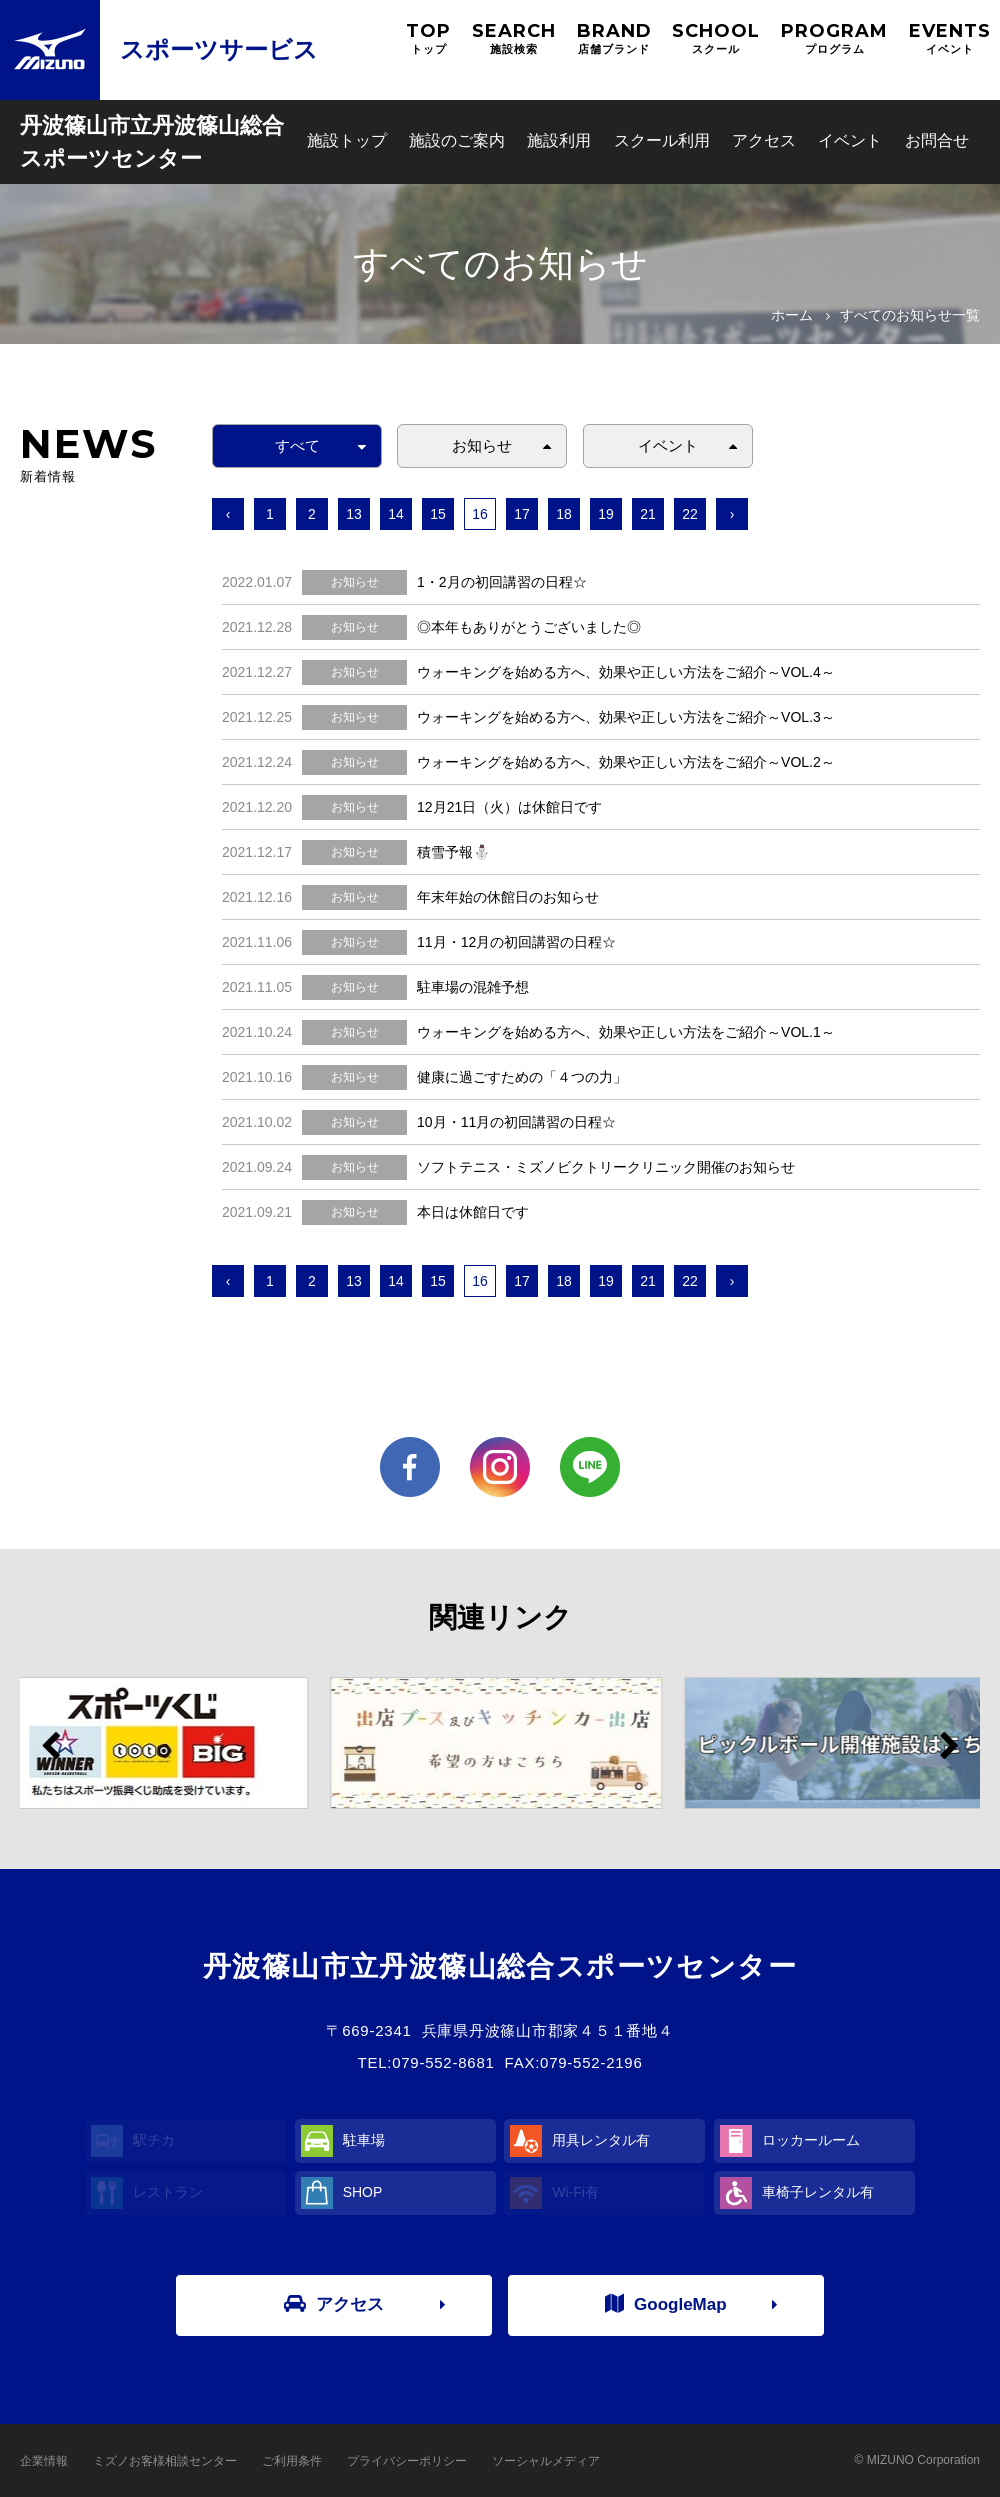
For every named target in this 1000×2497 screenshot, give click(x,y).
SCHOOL (716, 38)
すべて (297, 445)
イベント (850, 140)
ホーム (792, 315)
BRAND (614, 38)
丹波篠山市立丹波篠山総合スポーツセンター (152, 142)
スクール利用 (662, 140)
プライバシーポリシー (407, 2461)
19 (606, 514)
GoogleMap (666, 2304)
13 (354, 514)
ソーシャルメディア (546, 2461)
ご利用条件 (292, 2461)
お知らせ (482, 445)
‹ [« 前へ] (228, 514)
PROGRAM (834, 38)
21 (648, 514)
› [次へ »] (732, 514)
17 (522, 514)
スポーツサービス (219, 49)
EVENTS (950, 38)
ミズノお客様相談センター (165, 2461)
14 (396, 514)
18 (564, 514)
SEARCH (514, 38)
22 (690, 514)
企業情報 (44, 2461)
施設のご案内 (457, 140)
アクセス (764, 140)
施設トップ (347, 140)
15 (438, 514)
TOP (428, 38)
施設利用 (559, 140)
